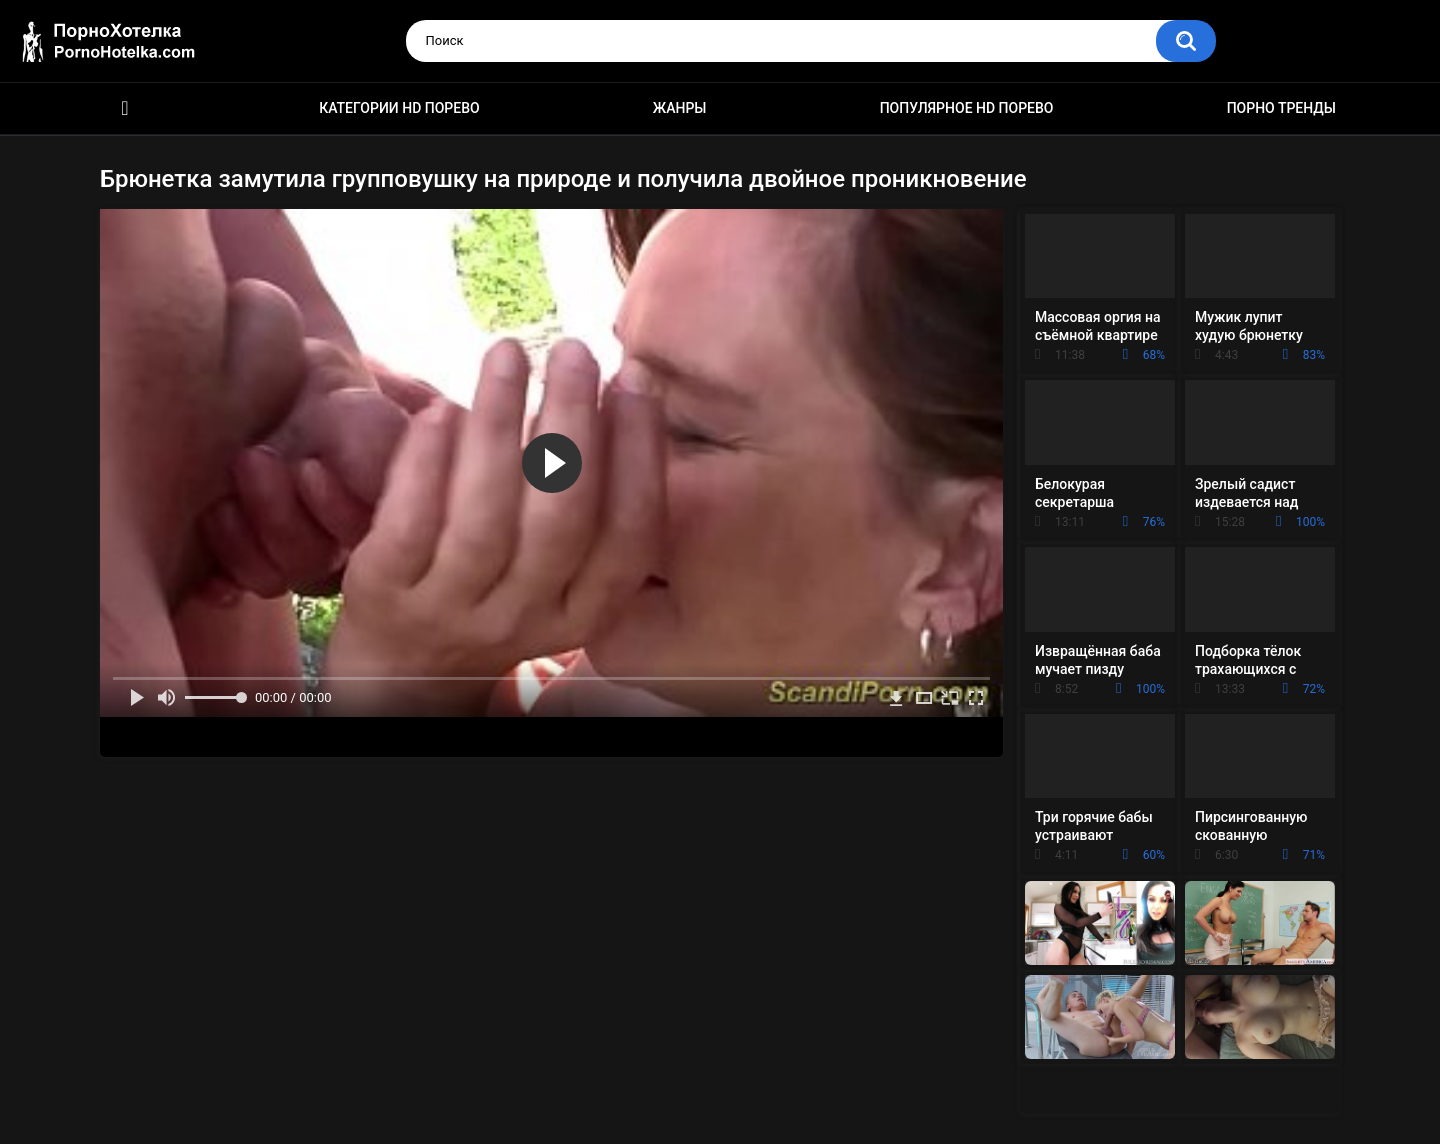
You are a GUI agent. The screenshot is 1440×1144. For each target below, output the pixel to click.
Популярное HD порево (967, 108)
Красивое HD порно (125, 108)
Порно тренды (1281, 108)
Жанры (680, 108)
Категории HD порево (399, 108)
